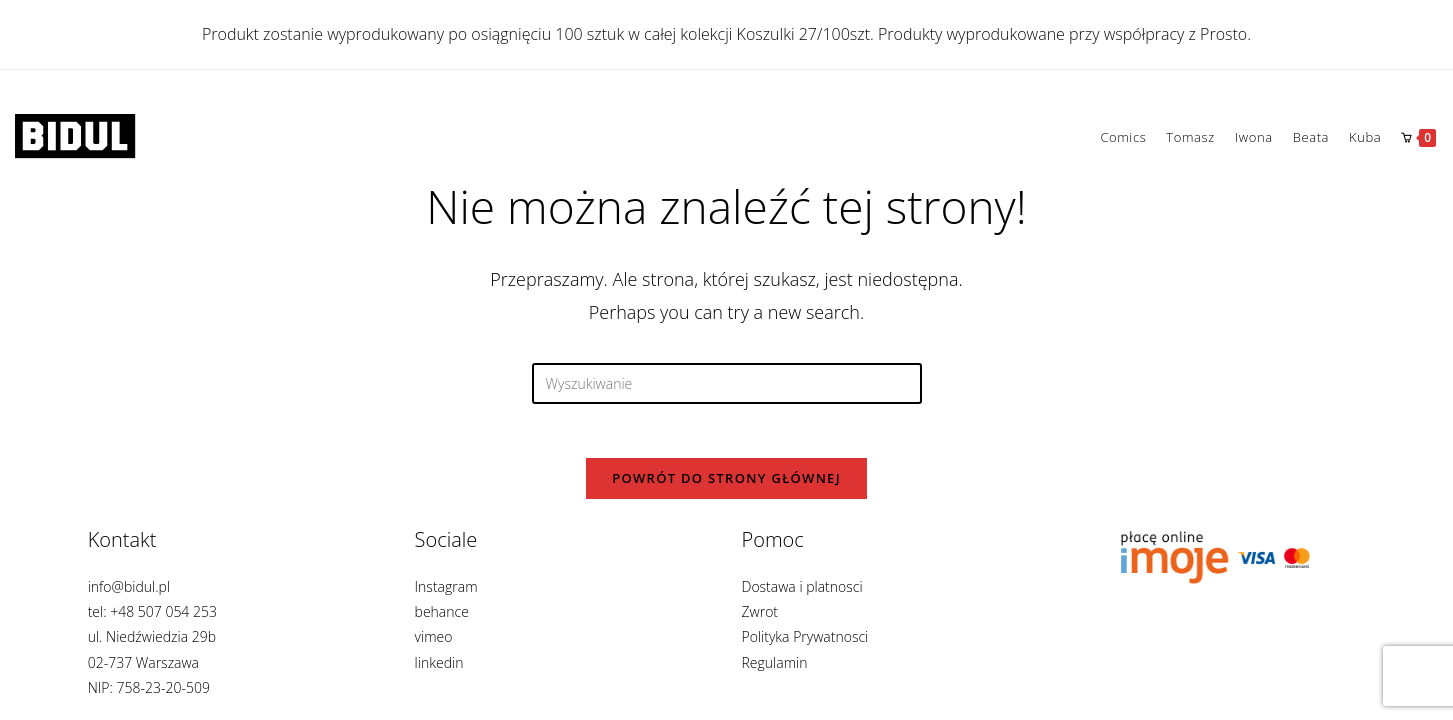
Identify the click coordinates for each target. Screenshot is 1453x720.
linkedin (439, 662)
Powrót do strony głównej (726, 484)
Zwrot (760, 611)
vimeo (434, 636)
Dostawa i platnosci (802, 586)
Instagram (446, 586)
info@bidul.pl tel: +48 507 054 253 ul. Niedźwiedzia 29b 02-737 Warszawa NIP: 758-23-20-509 (152, 637)
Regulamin (775, 662)
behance (442, 611)
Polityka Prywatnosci (805, 636)
